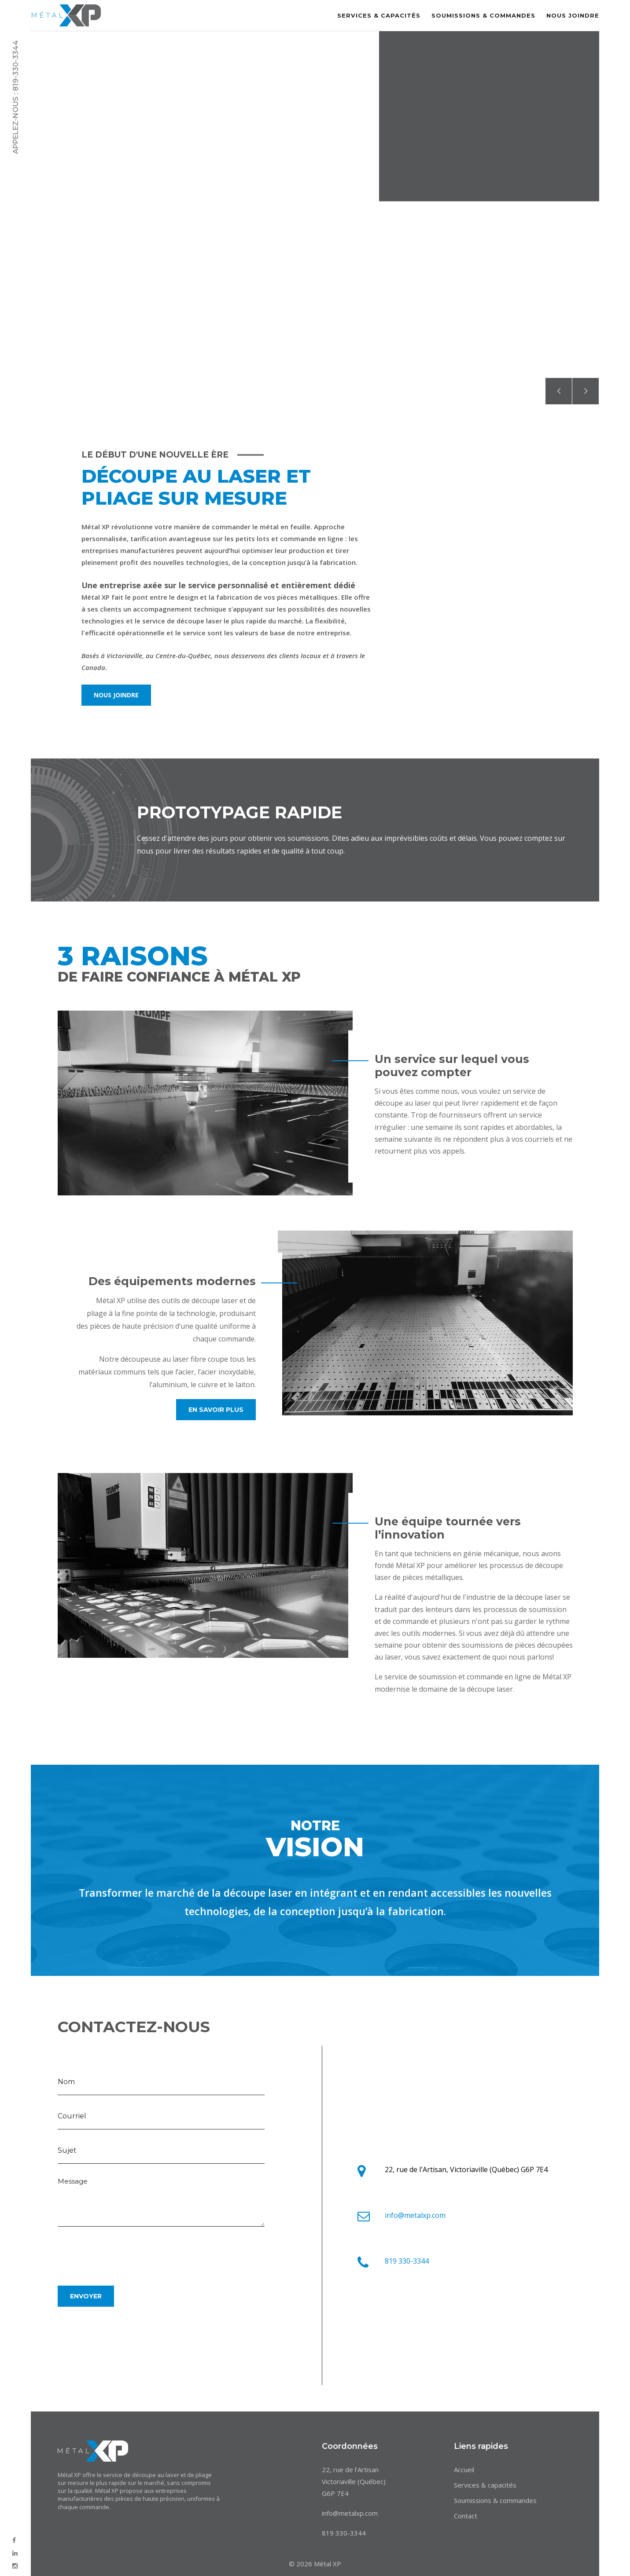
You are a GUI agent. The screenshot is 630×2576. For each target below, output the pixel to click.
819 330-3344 (407, 2261)
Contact (465, 2515)
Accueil (464, 2469)
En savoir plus (215, 1410)
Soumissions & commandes (483, 15)
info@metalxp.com (415, 2215)
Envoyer (86, 2296)
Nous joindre (572, 15)
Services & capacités (378, 15)
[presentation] (125, 2252)
